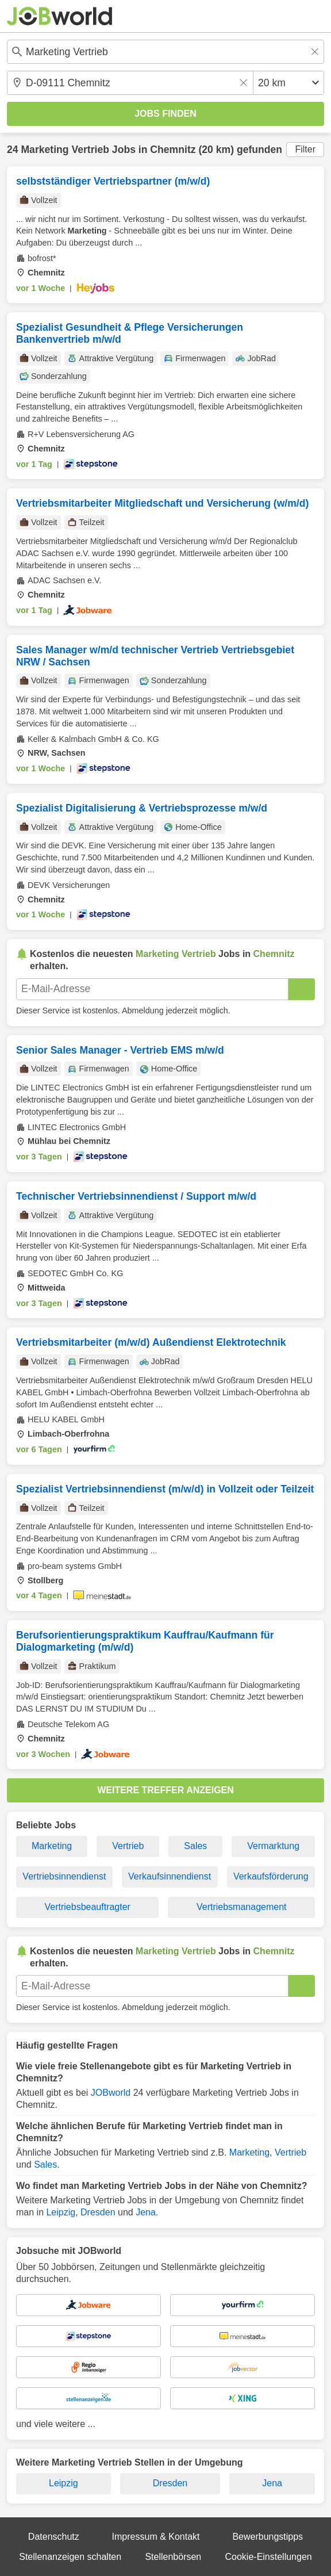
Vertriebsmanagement (242, 1907)
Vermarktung (273, 1846)
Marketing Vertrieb (65, 149)
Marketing (52, 1846)
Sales (195, 1846)
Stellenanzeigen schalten (70, 2557)
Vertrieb (128, 1846)
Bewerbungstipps (267, 2536)
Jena (146, 2212)
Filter (305, 149)
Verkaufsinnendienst (169, 1876)
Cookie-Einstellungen (268, 2557)
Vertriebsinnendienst (64, 1876)
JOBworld (110, 2092)
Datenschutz (53, 2536)
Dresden (97, 2212)
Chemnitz (172, 149)
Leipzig (60, 2212)
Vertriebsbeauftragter (87, 1907)
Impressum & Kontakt (156, 2536)
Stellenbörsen (173, 2557)
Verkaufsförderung (271, 1876)
